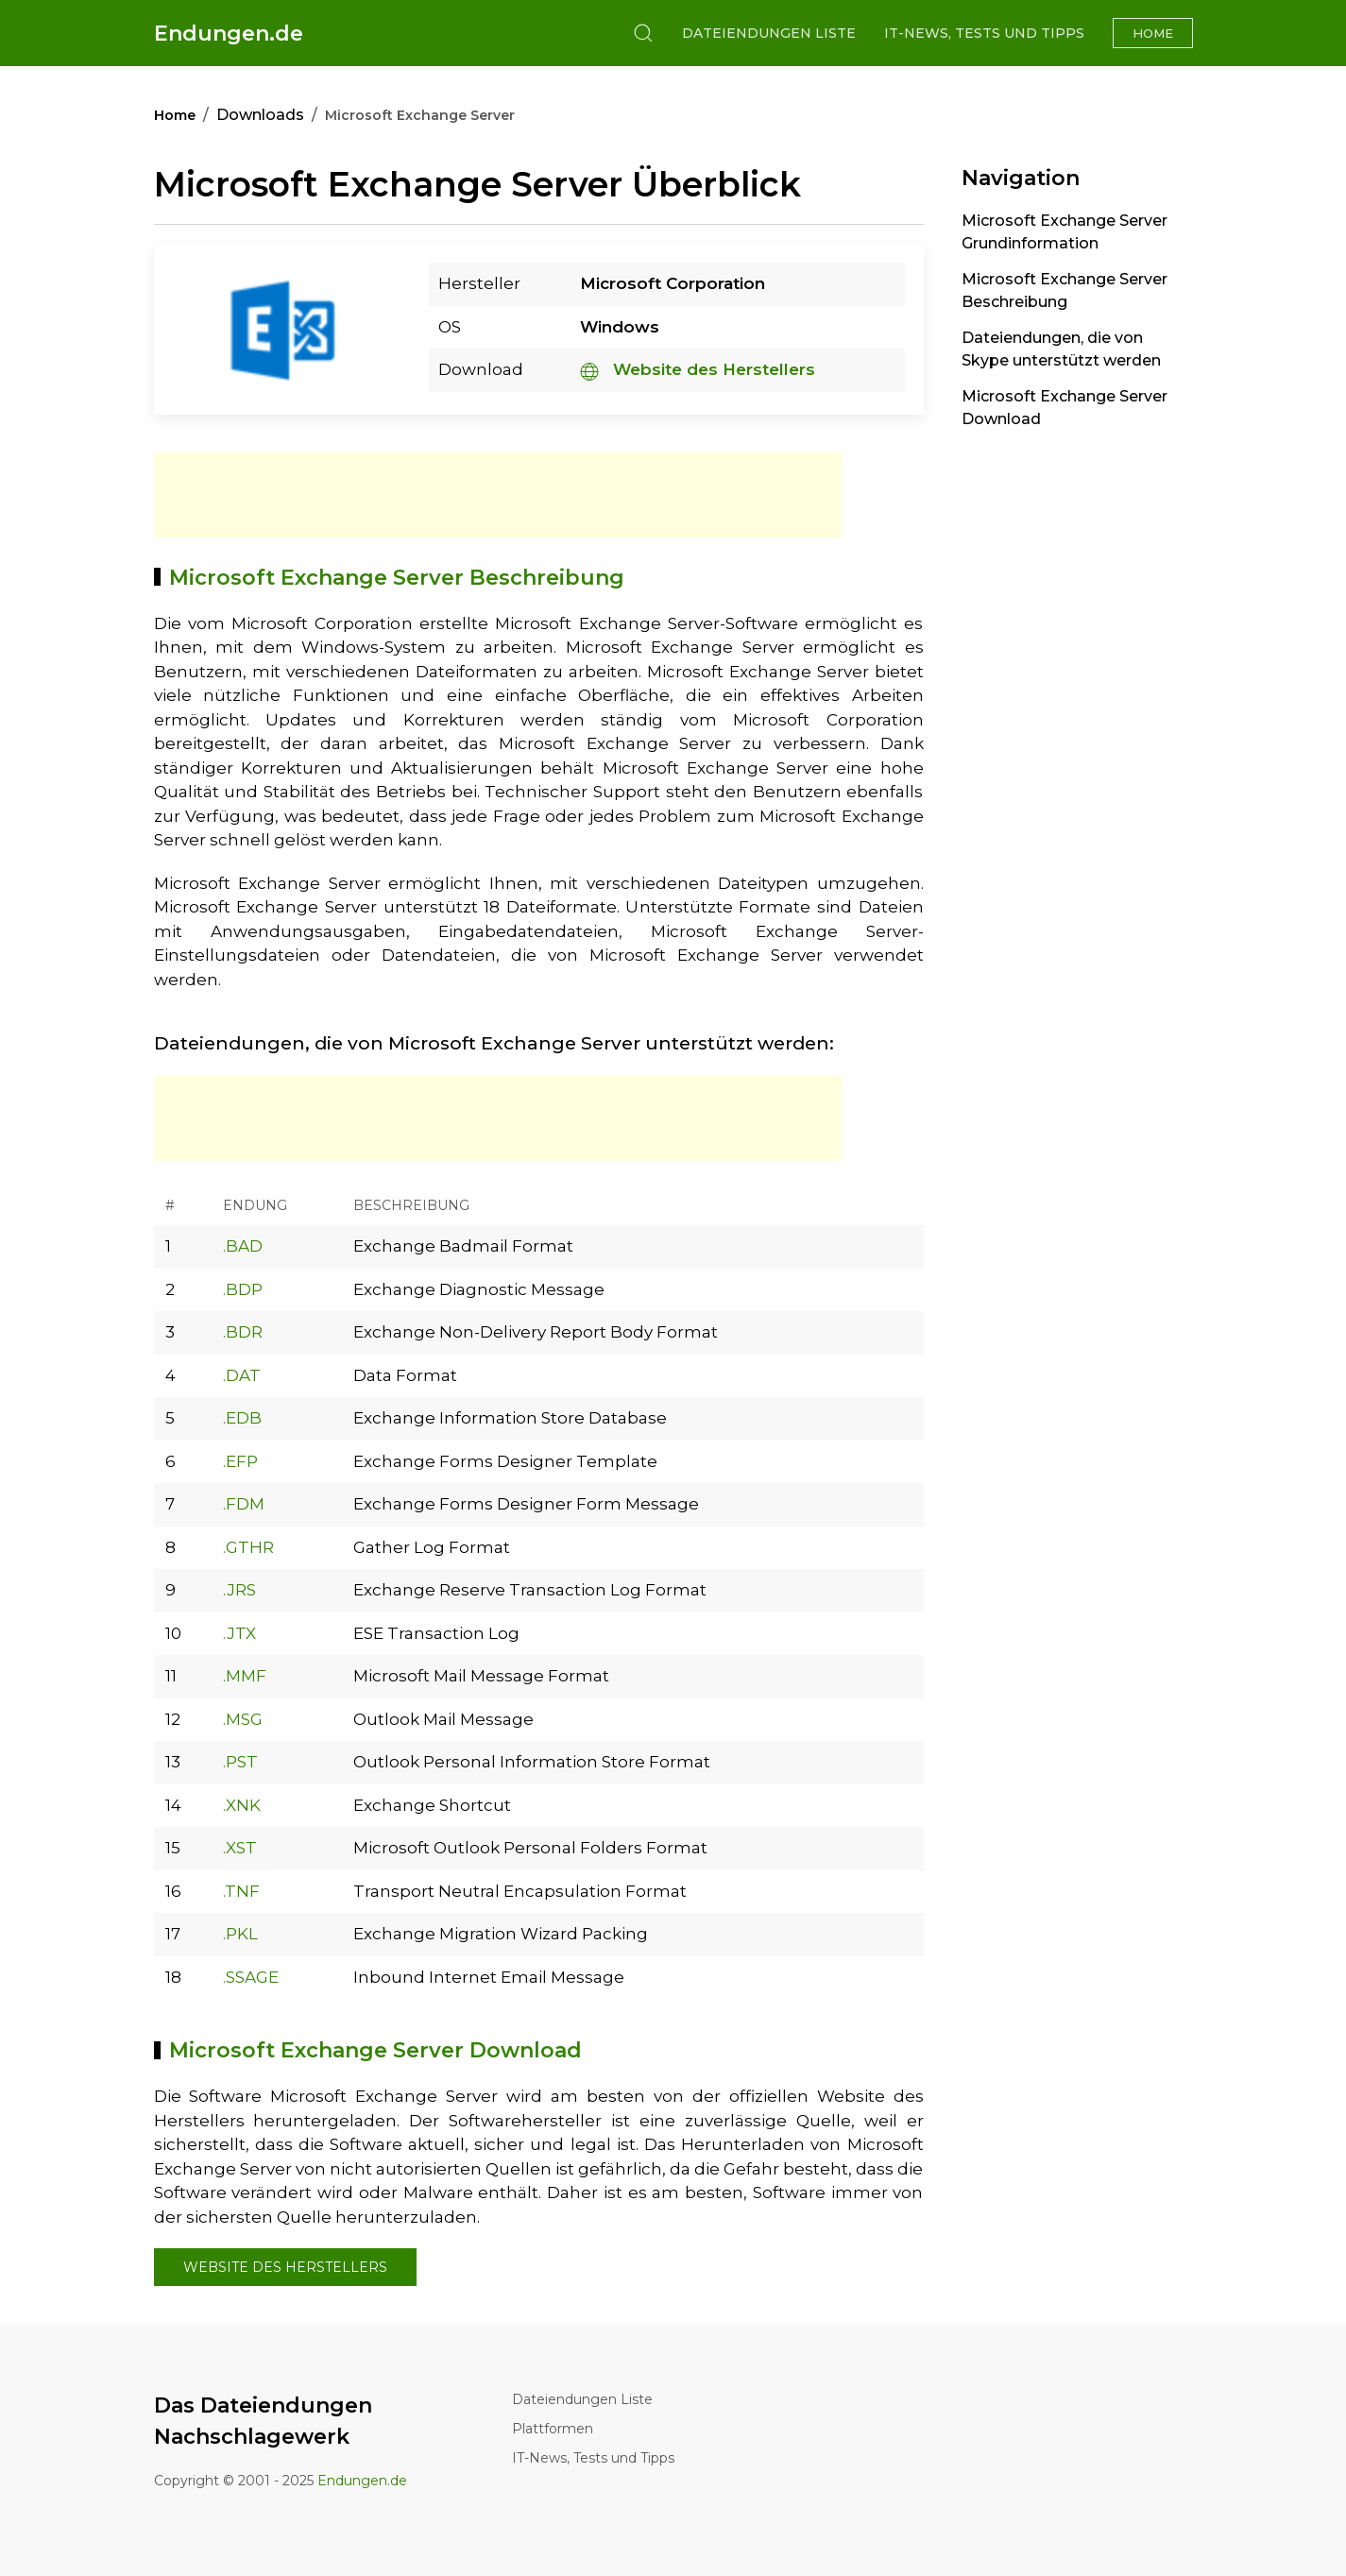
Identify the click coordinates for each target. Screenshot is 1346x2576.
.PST (240, 1761)
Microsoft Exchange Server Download (1064, 407)
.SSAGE (251, 1977)
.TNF (241, 1891)
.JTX (239, 1633)
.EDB (242, 1417)
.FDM (243, 1503)
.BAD (243, 1246)
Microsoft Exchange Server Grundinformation (1064, 232)
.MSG (243, 1719)
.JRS (239, 1589)
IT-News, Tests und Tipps (984, 33)
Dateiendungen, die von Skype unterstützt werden (1061, 349)
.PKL (240, 1933)
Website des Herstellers (697, 369)
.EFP (240, 1461)
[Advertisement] (498, 494)
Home (1153, 33)
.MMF (244, 1675)
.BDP (243, 1289)
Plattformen (552, 2428)
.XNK (242, 1805)
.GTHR (248, 1547)
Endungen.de (228, 33)
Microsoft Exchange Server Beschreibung (1064, 290)
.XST (240, 1847)
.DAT (242, 1375)
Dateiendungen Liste (769, 33)
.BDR (243, 1331)
